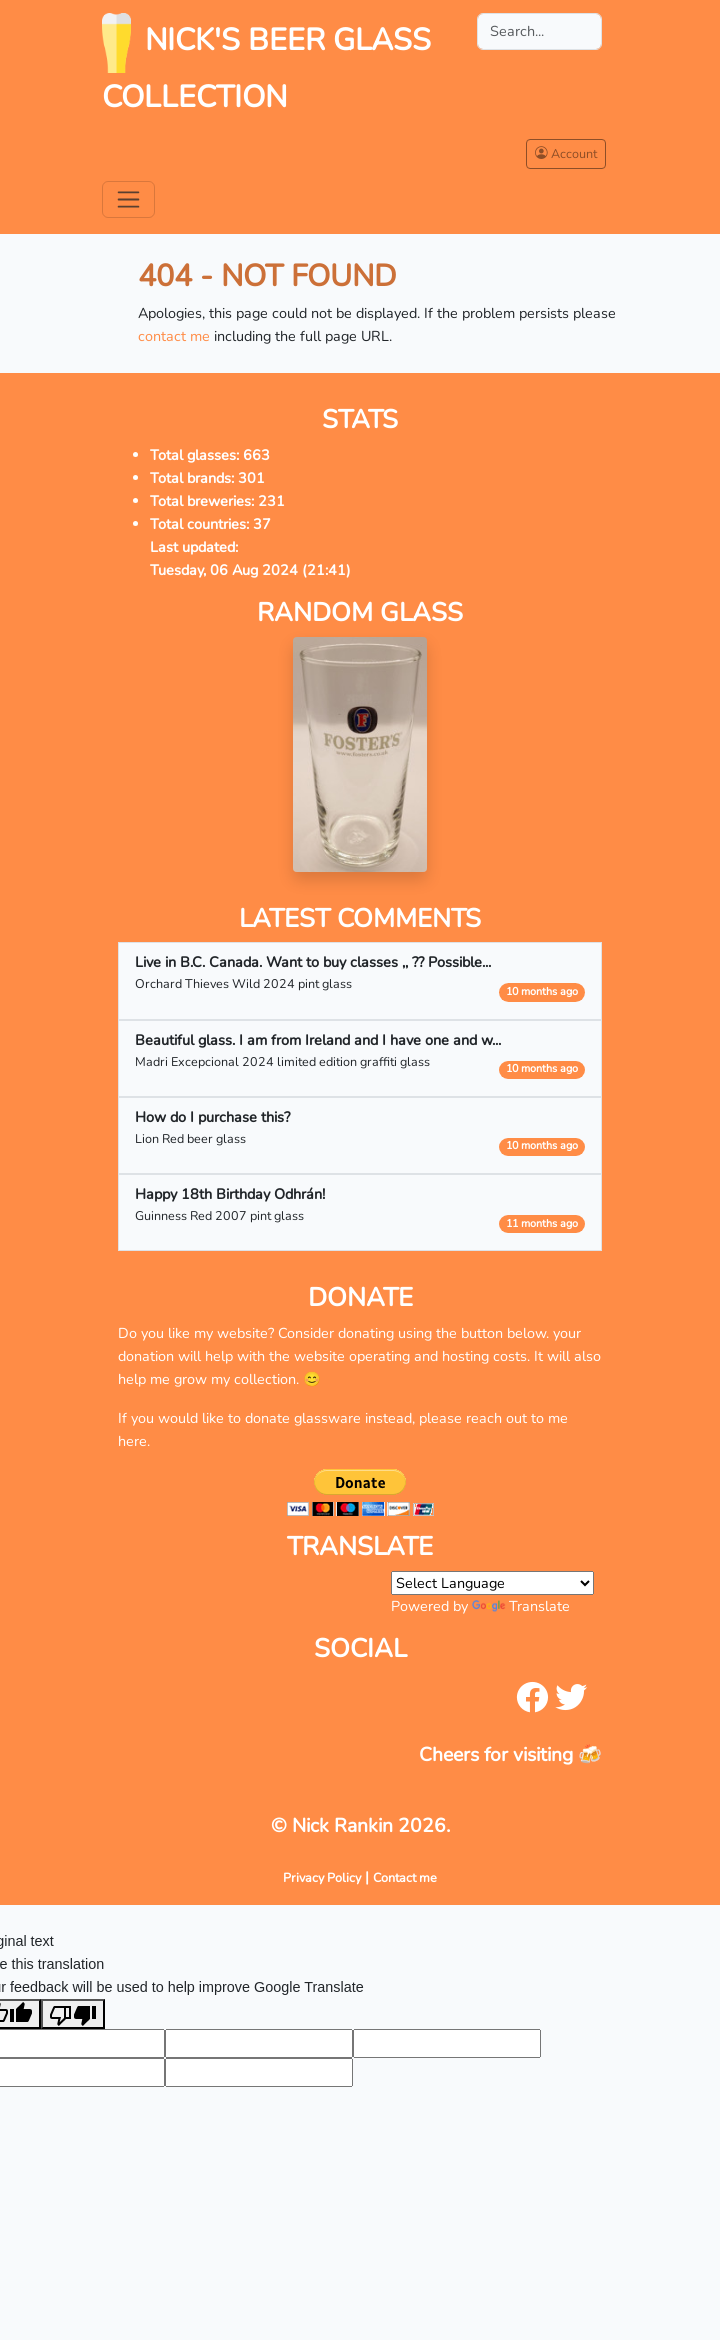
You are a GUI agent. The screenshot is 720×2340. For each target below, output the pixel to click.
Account (566, 153)
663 (256, 455)
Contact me (405, 1877)
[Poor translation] (73, 2014)
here (132, 1441)
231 (271, 501)
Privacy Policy (322, 1877)
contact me (174, 336)
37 (262, 524)
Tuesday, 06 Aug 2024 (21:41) (250, 570)
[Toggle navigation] (128, 199)
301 (251, 478)
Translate (521, 1606)
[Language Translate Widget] (492, 1583)
